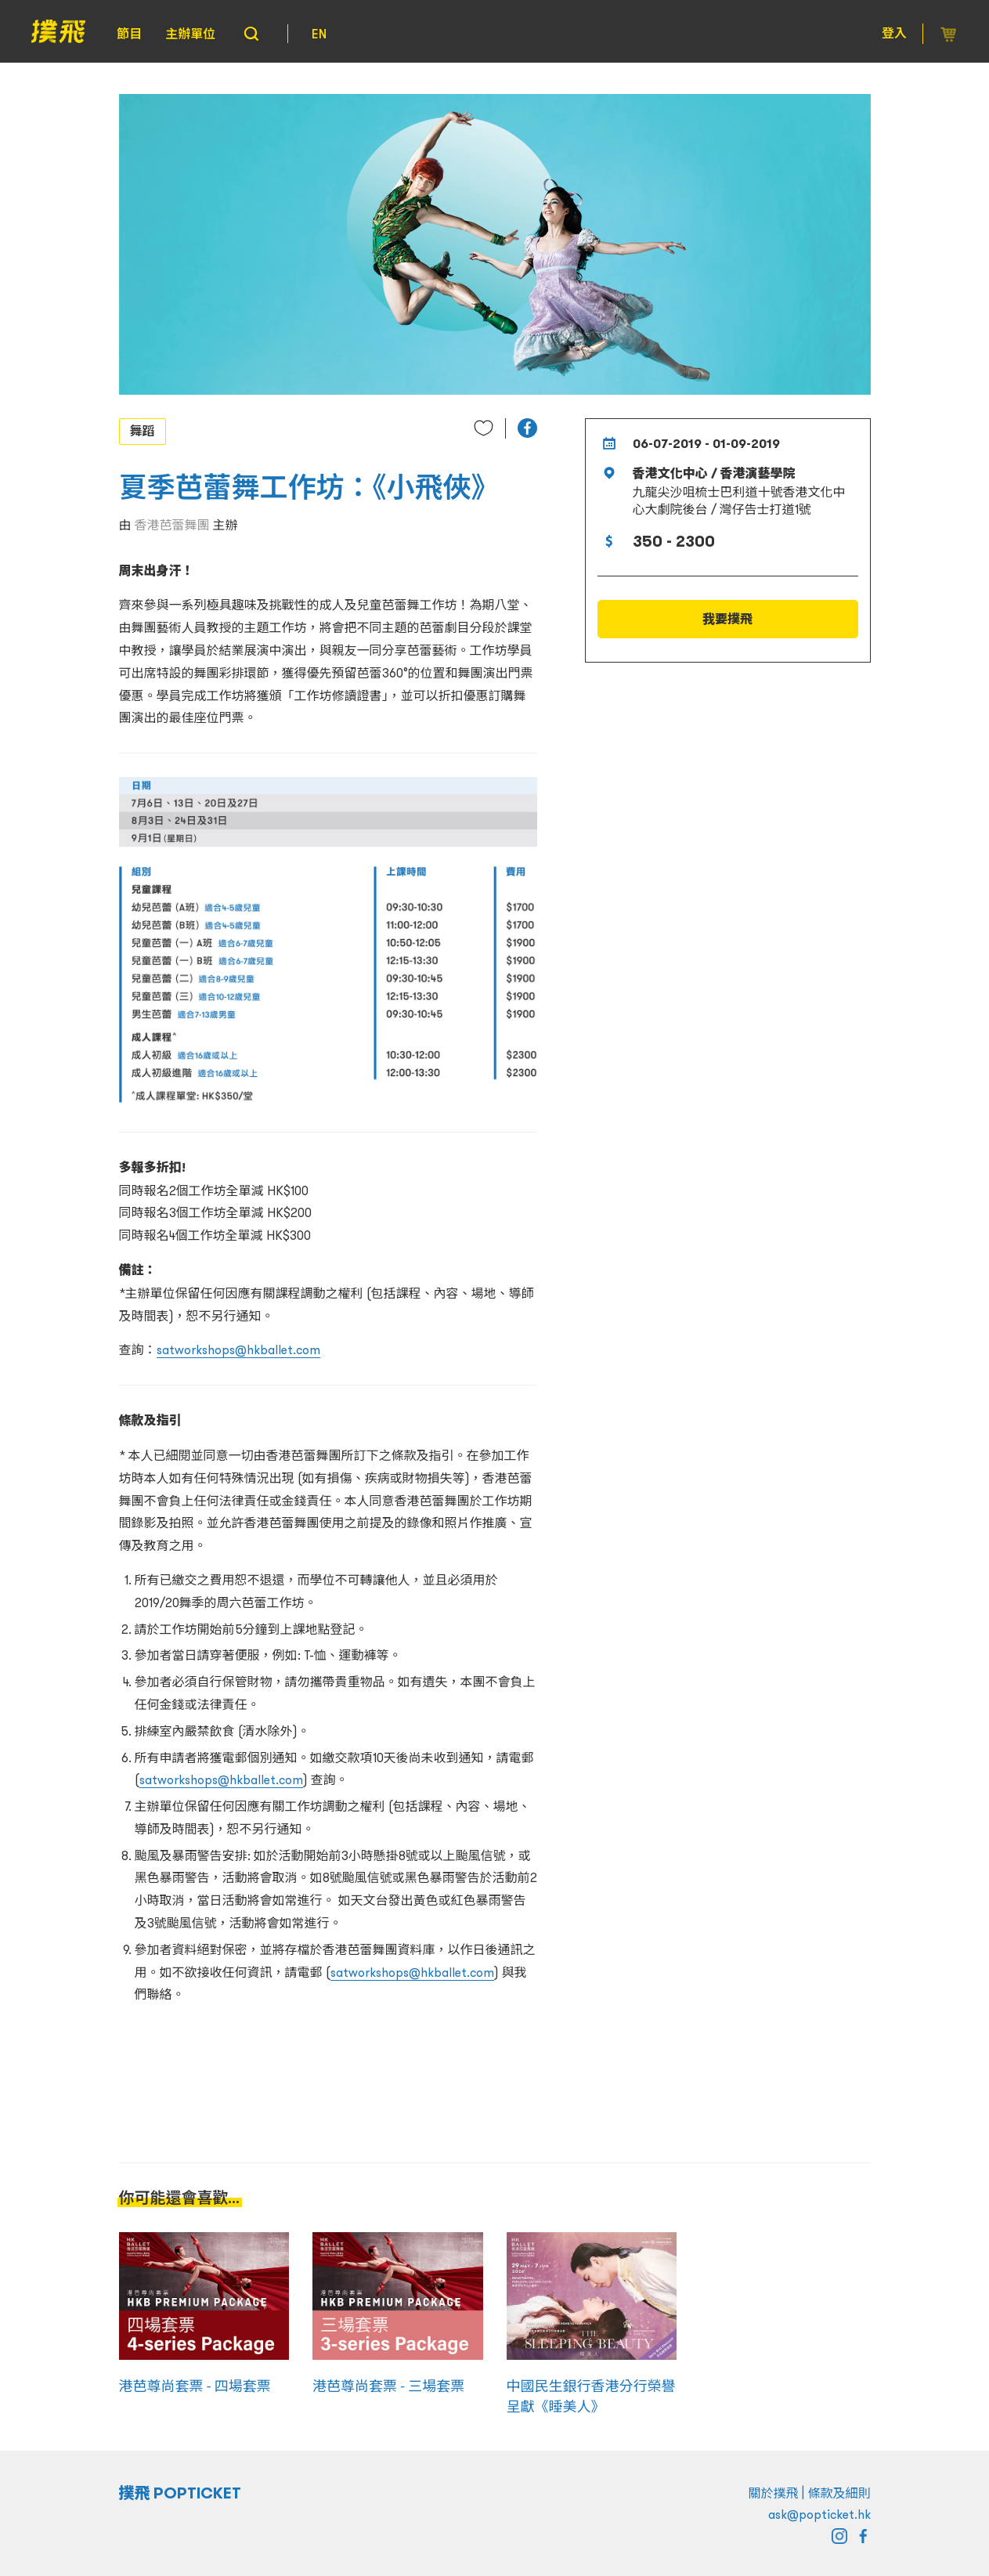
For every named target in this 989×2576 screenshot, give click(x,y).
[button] (527, 428)
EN (319, 34)
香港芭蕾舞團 (172, 525)
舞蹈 (142, 431)
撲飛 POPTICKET (180, 2493)
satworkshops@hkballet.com (238, 1349)
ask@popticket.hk (819, 2514)
